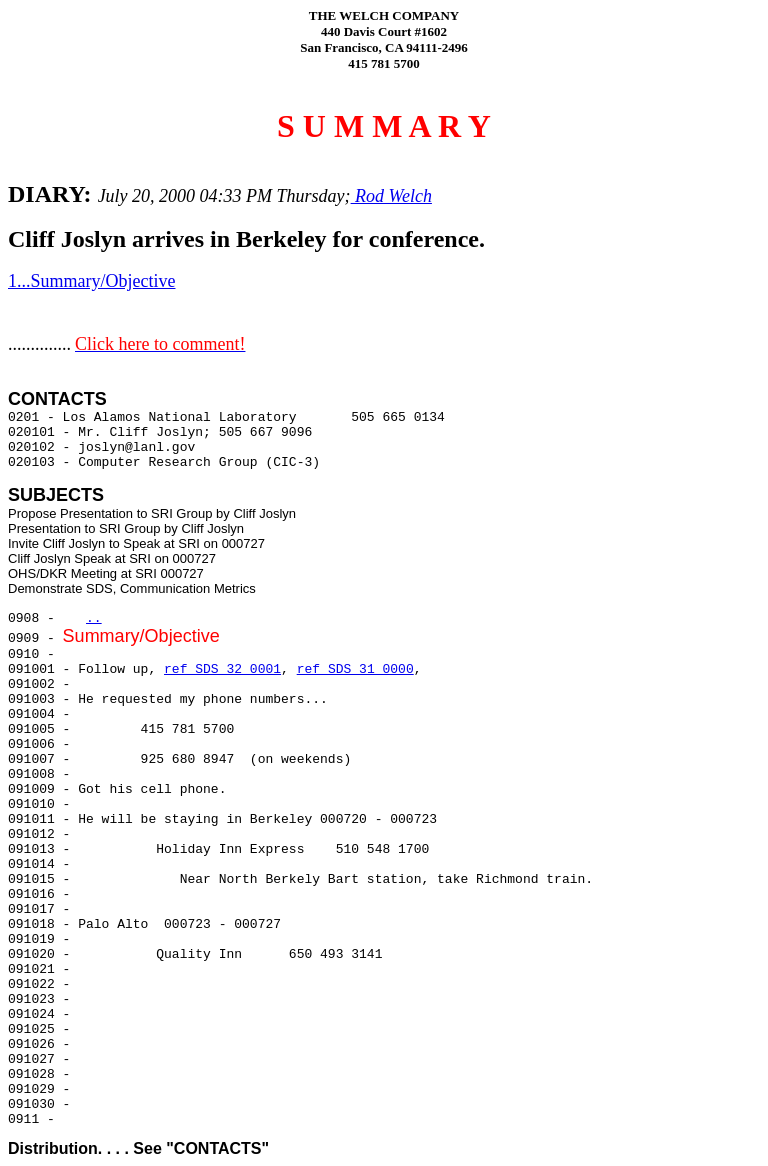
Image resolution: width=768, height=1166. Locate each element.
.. (94, 618)
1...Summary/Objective (91, 281)
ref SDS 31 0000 (355, 669)
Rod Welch (391, 196)
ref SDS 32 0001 (222, 669)
